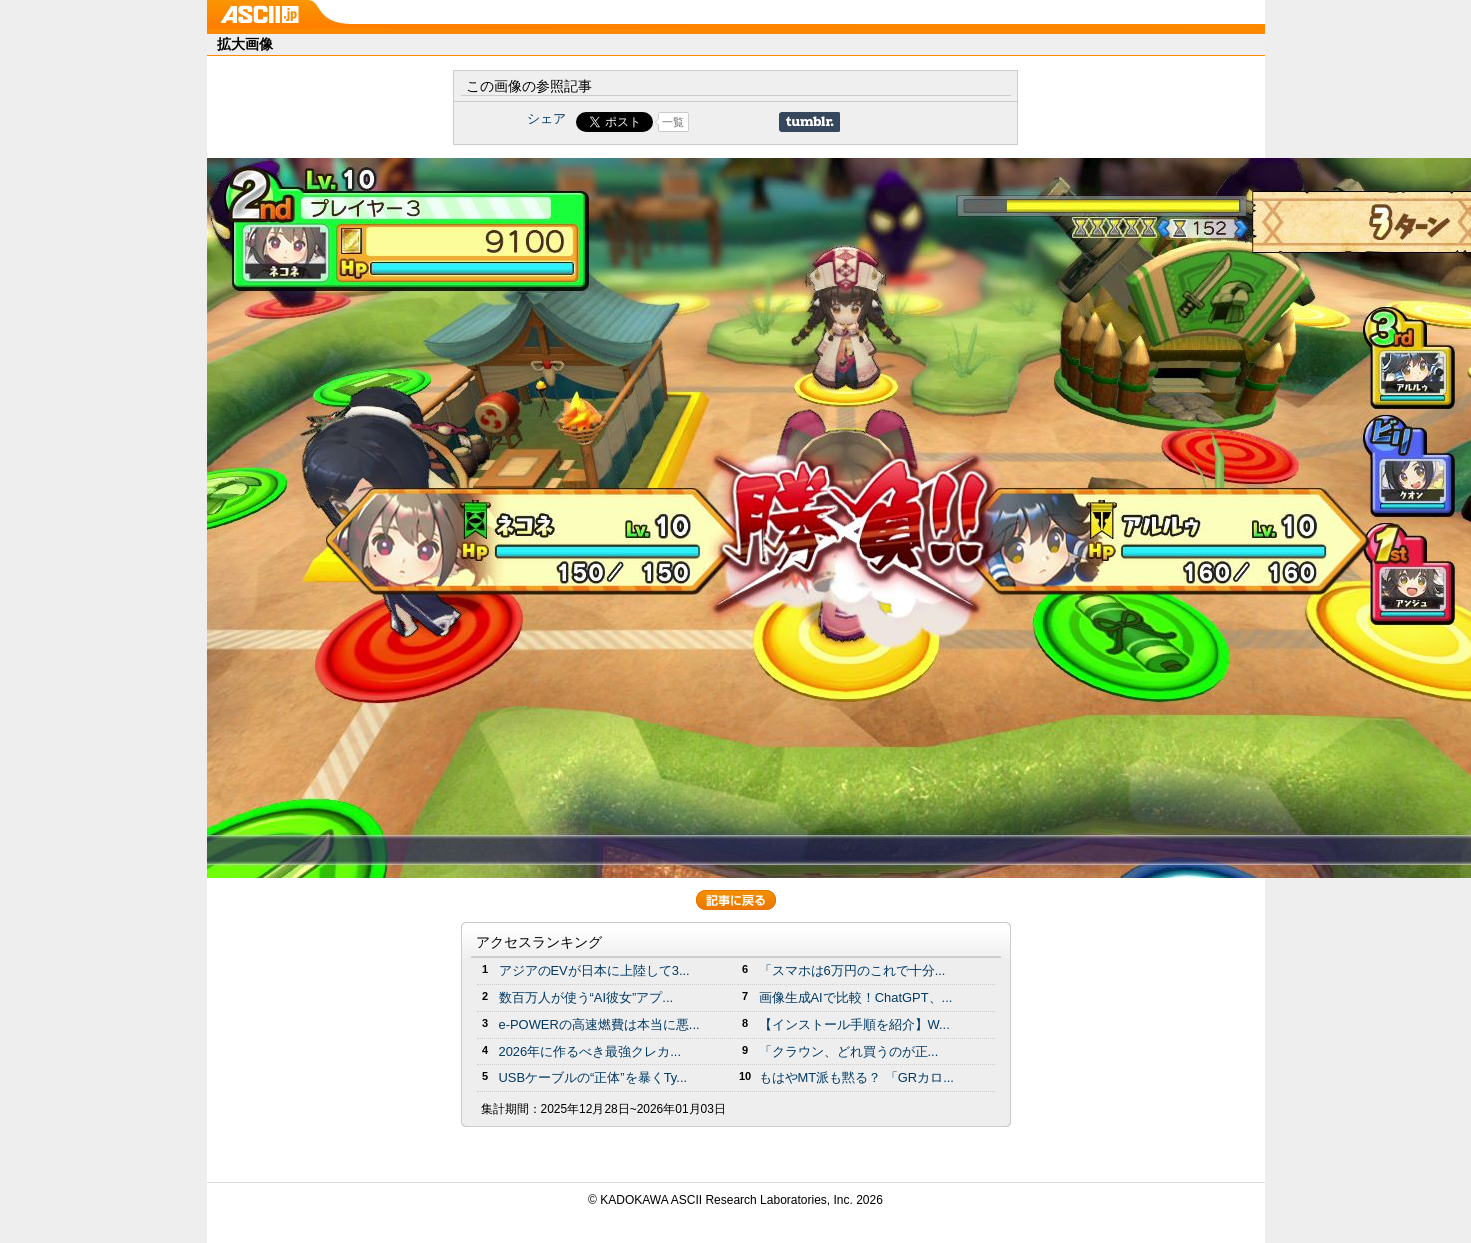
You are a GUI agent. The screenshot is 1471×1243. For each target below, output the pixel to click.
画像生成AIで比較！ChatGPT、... (856, 997)
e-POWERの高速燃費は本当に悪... (599, 1024)
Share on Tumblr (809, 122)
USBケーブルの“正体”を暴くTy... (593, 1077)
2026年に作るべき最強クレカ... (590, 1051)
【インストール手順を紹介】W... (854, 1024)
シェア (546, 118)
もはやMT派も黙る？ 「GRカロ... (856, 1077)
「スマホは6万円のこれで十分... (852, 970)
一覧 (673, 122)
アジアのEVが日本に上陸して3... (594, 970)
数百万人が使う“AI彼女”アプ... (586, 997)
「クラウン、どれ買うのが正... (849, 1051)
